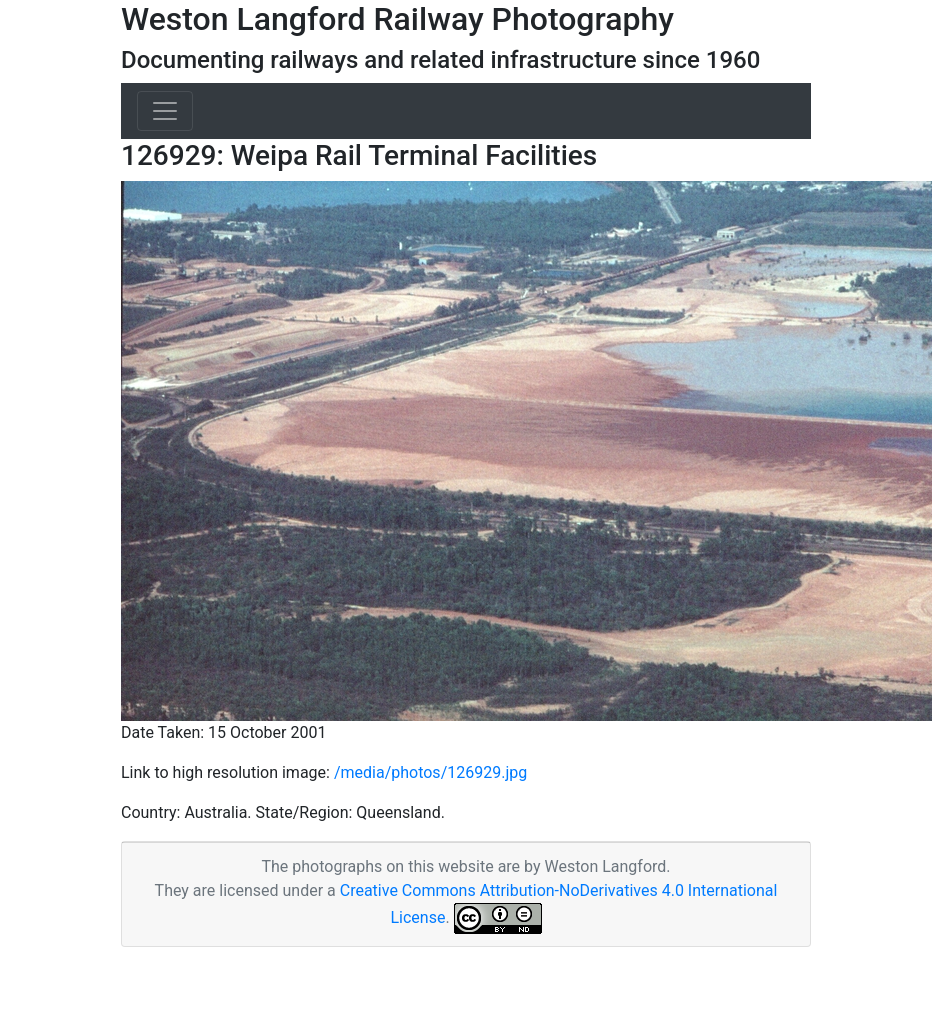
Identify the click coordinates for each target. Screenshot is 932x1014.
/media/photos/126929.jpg (430, 772)
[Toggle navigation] (165, 111)
